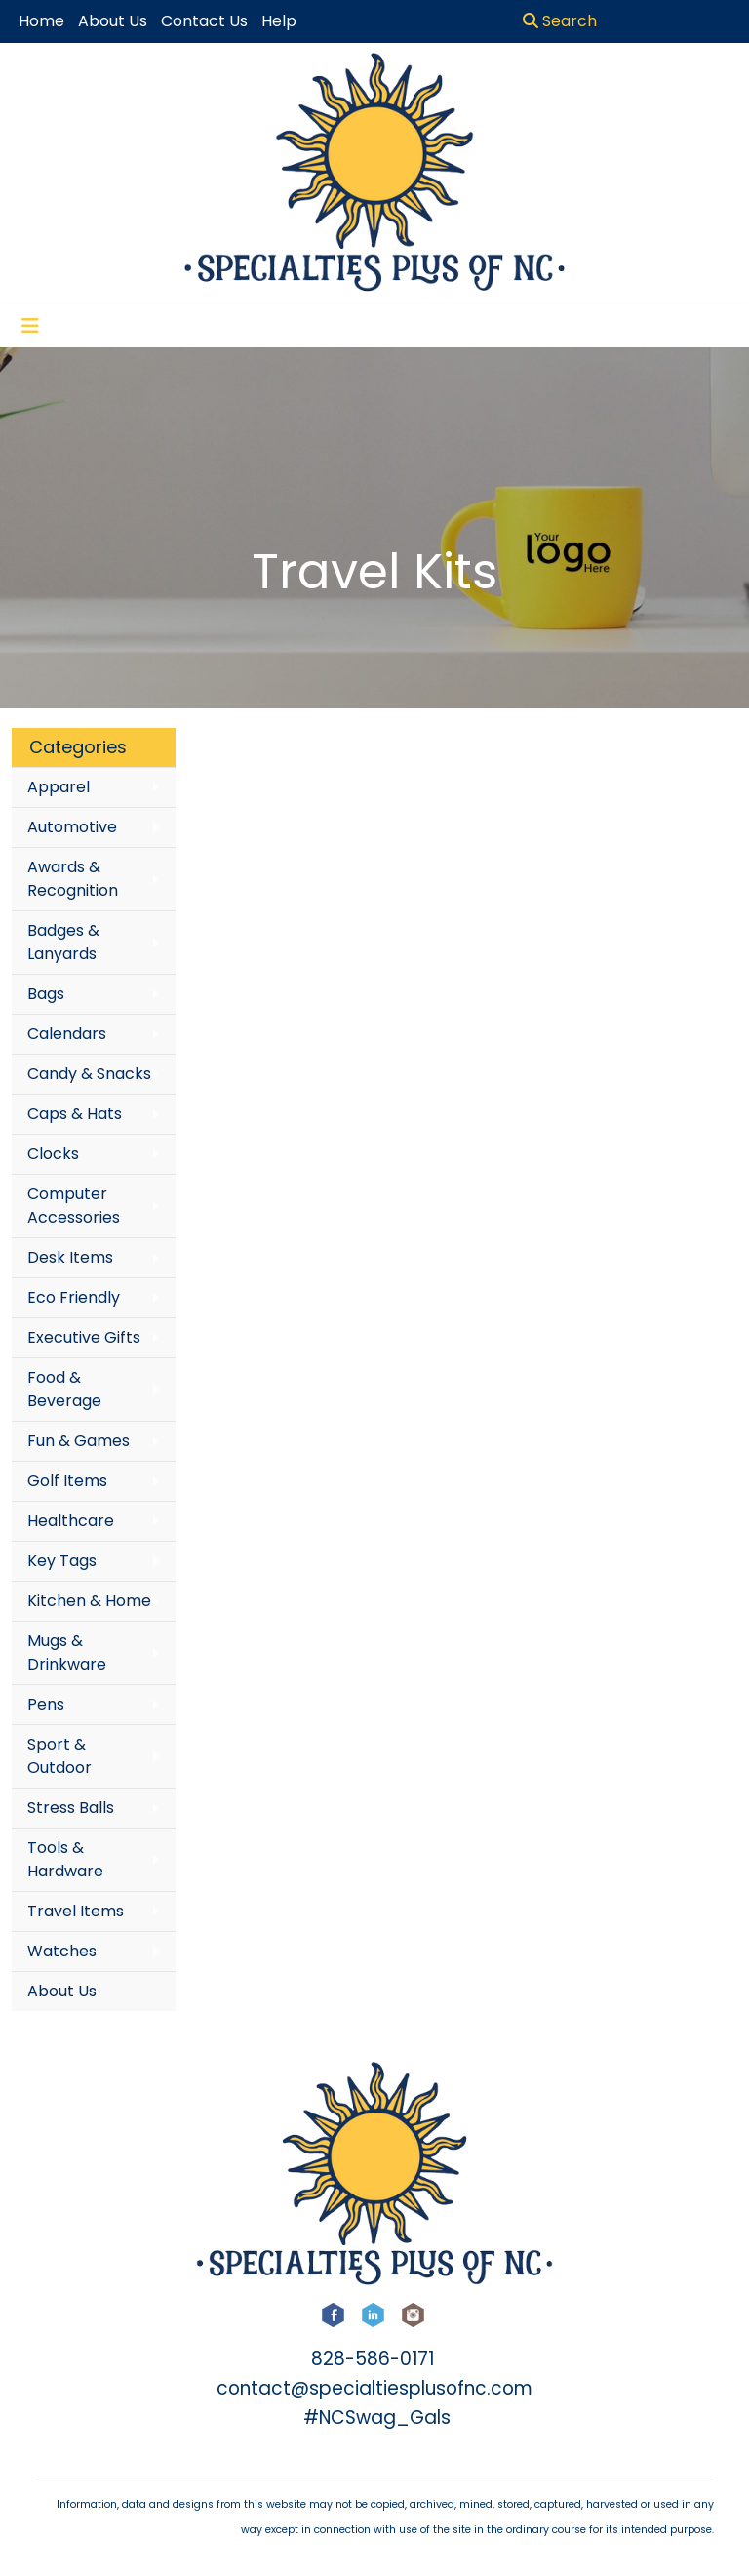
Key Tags (62, 1561)
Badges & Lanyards (63, 942)
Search (560, 21)
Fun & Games (78, 1440)
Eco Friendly (73, 1297)
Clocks (53, 1154)
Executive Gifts (83, 1337)
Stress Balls (70, 1807)
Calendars (66, 1034)
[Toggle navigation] (30, 326)
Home (41, 21)
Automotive (72, 827)
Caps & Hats (74, 1114)
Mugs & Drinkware (66, 1652)
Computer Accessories (73, 1205)
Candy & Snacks (89, 1074)
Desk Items (70, 1257)
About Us (62, 1991)
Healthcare (70, 1520)
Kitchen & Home (89, 1601)
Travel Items (75, 1911)
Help (278, 21)
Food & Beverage (64, 1389)
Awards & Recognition (72, 879)
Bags (45, 994)
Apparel (58, 787)
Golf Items (67, 1480)
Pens (45, 1704)
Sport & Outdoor (59, 1756)
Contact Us (204, 21)
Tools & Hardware (65, 1859)
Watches (62, 1951)
